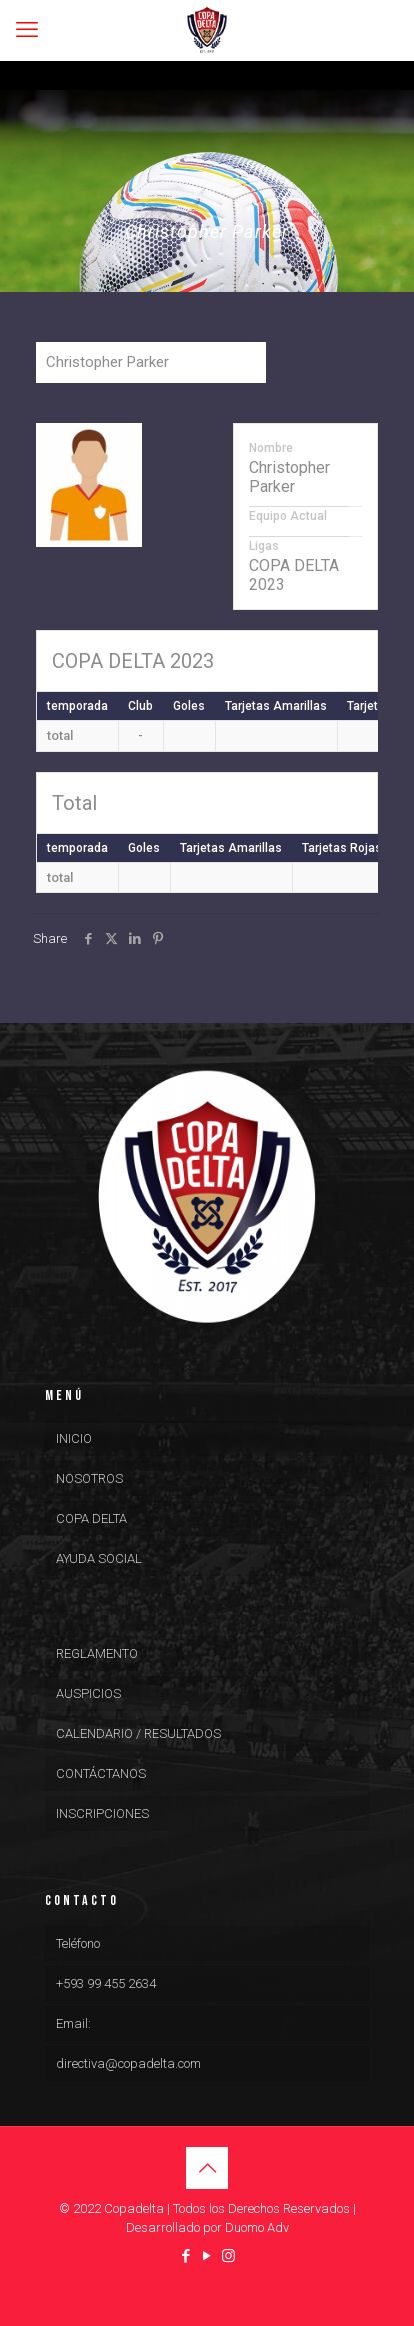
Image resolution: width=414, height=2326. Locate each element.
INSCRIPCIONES (102, 1813)
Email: (73, 2023)
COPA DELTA (91, 1518)
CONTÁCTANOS (101, 1773)
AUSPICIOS (88, 1693)
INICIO (74, 1438)
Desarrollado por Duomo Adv (207, 2227)
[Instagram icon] (228, 2256)
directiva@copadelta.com (128, 2063)
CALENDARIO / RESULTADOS (138, 1733)
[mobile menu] (27, 30)
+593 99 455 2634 (106, 1983)
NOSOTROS (89, 1478)
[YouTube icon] (207, 2256)
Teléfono (78, 1943)
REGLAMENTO (97, 1653)
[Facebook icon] (186, 2256)
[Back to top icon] (207, 2168)
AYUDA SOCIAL (99, 1558)
